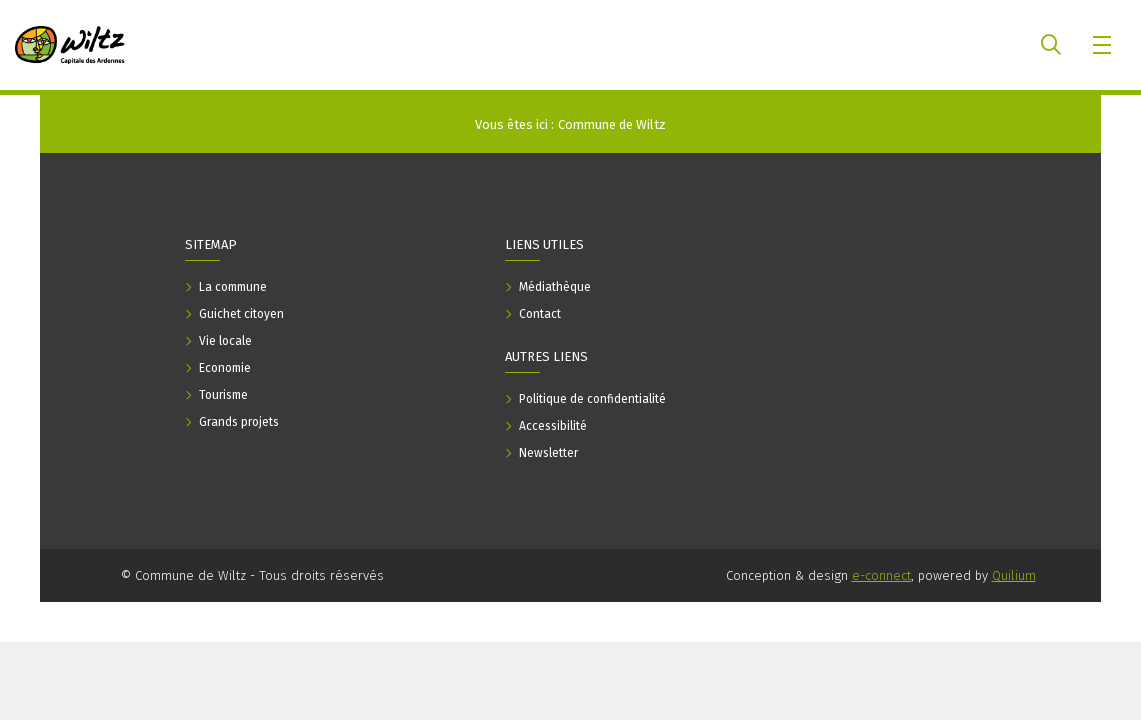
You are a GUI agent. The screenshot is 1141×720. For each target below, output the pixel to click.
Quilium (1014, 575)
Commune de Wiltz (612, 124)
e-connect (881, 575)
